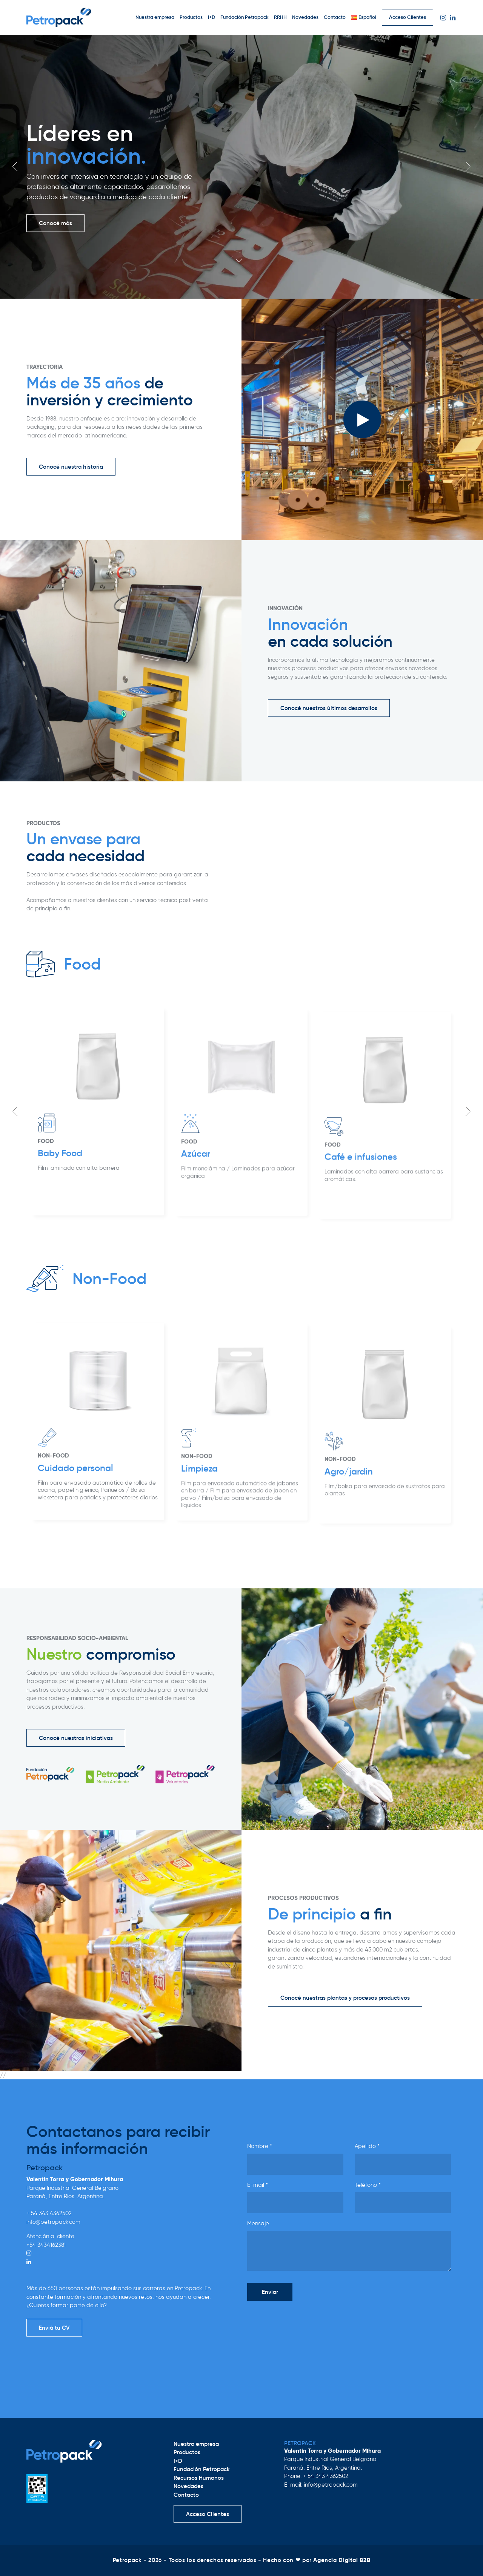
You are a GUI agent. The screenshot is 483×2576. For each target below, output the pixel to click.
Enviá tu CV (54, 2327)
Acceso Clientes (407, 17)
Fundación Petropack (244, 17)
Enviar (270, 2291)
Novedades (305, 17)
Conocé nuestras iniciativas (76, 1737)
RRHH (280, 17)
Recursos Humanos (199, 2477)
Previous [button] (15, 166)
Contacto (335, 17)
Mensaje (258, 2223)
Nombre (259, 2146)
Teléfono (368, 2185)
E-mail (257, 2185)
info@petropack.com (53, 2222)
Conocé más (55, 223)
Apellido (367, 2146)
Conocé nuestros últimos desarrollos (328, 708)
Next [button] (468, 166)
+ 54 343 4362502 (49, 2213)
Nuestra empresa (154, 17)
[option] (241, 167)
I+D (211, 17)
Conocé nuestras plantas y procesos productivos (345, 1997)
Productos (191, 17)
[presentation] (304, 2321)
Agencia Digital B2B (341, 2560)
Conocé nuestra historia (71, 466)
